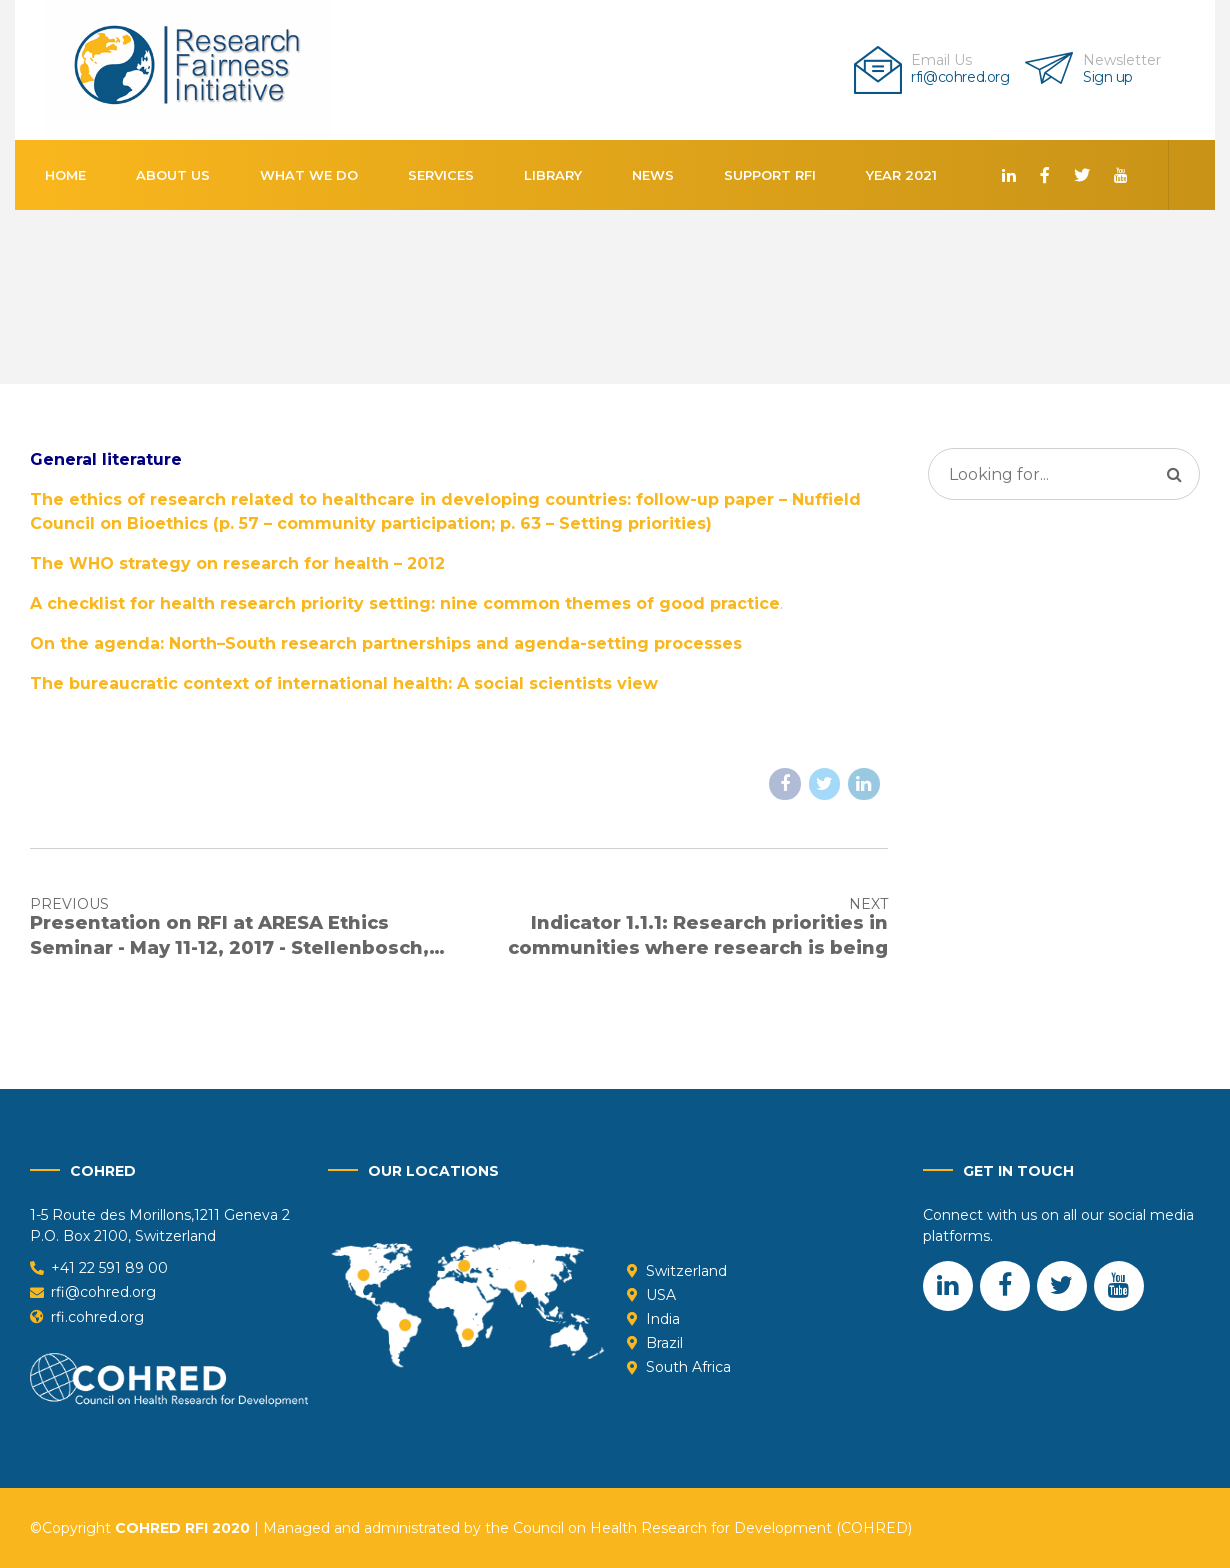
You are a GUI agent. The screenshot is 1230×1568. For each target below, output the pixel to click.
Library (553, 175)
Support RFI (770, 175)
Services (441, 175)
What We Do (309, 175)
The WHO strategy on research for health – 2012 (237, 563)
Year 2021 (901, 175)
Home (65, 175)
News (653, 175)
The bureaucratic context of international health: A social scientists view (344, 683)
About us (173, 175)
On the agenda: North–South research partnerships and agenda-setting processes (386, 643)
